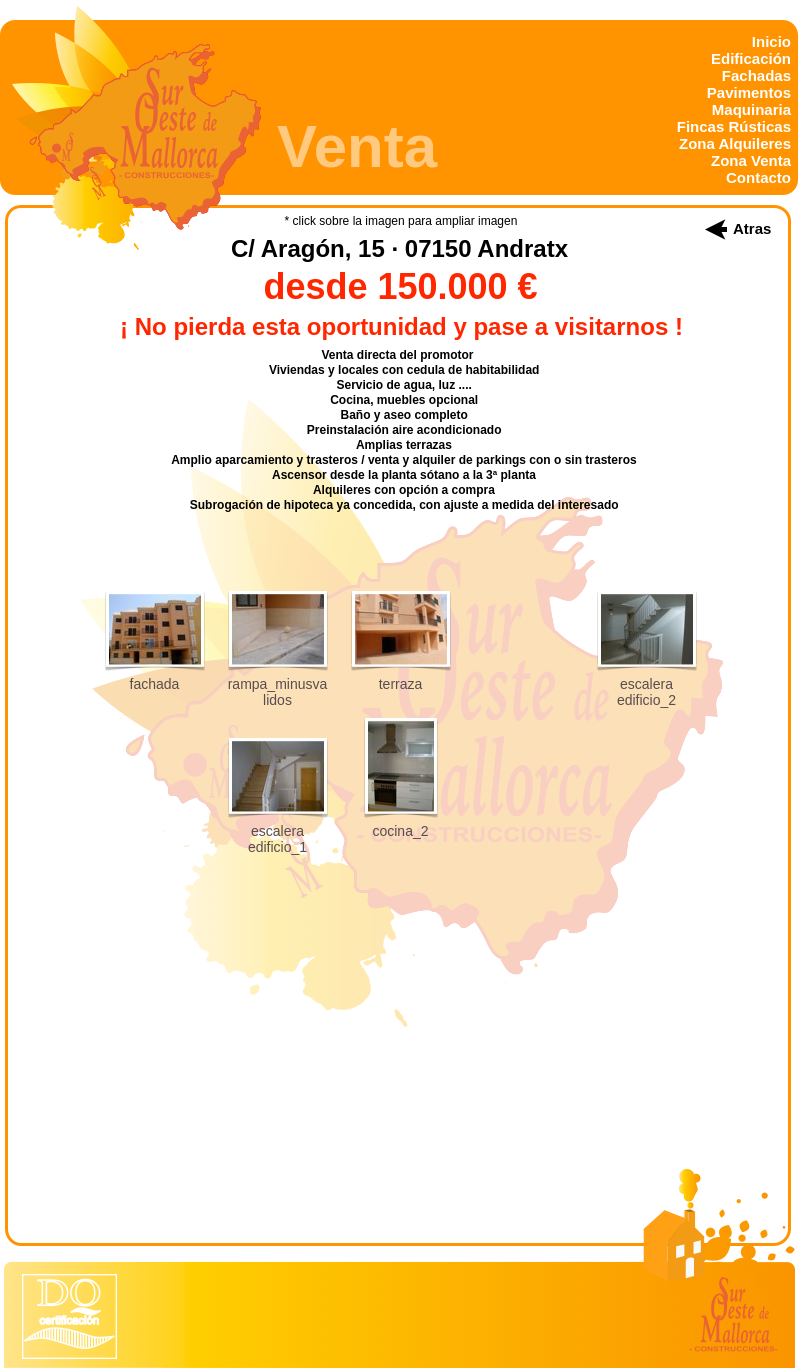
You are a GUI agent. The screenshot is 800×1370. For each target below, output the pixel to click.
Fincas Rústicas (734, 126)
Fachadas (756, 75)
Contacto (758, 177)
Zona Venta (751, 160)
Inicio (771, 41)
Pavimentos (749, 92)
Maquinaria (751, 109)
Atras (752, 228)
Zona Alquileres (735, 143)
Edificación (751, 58)
